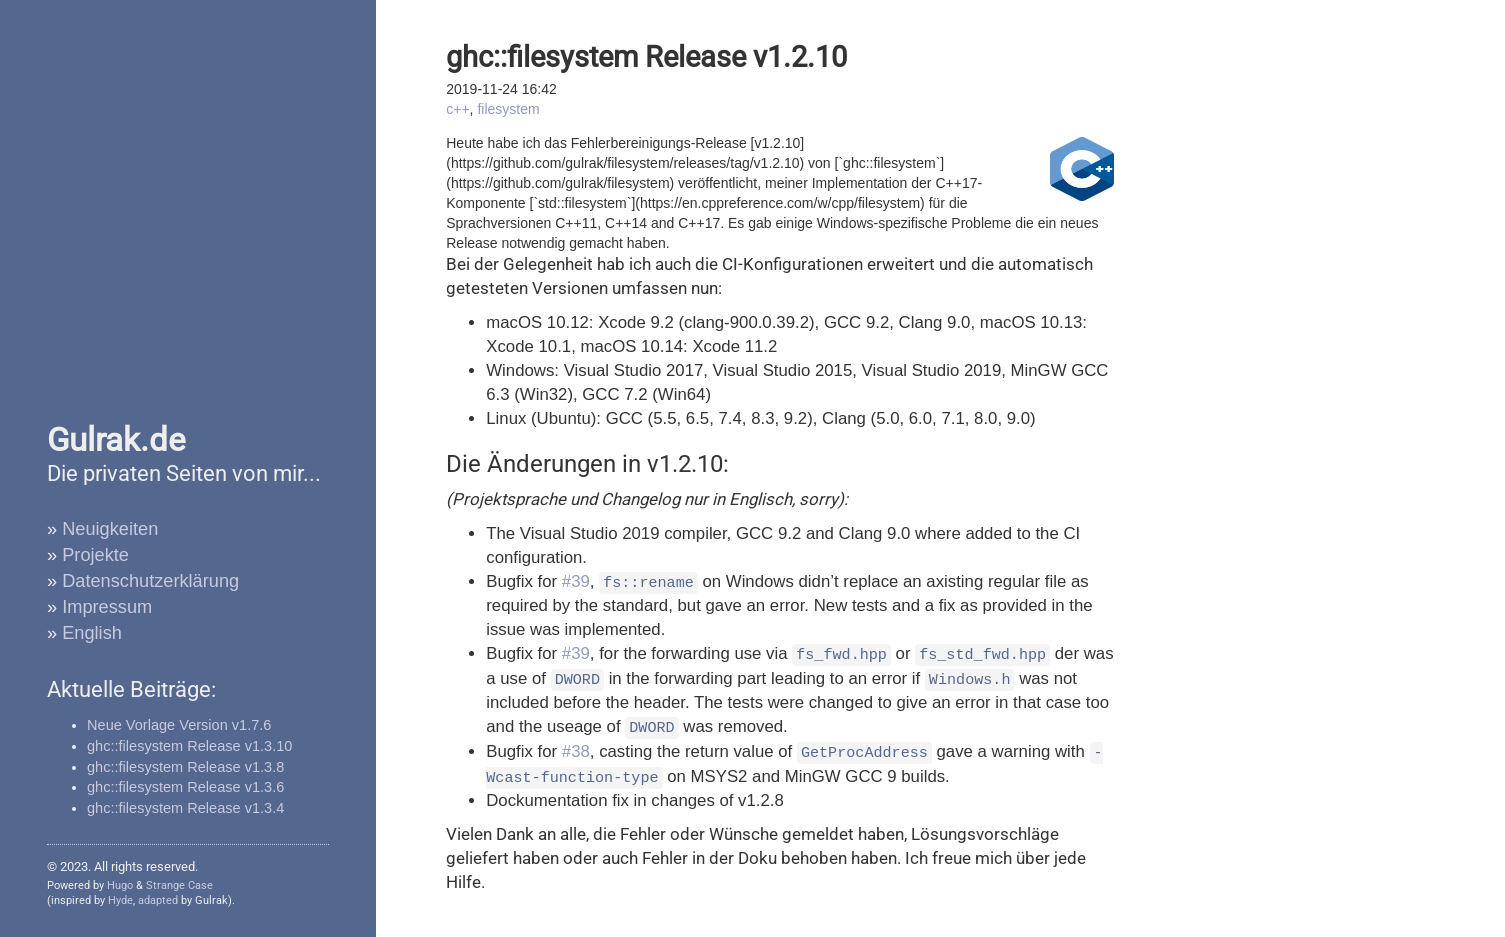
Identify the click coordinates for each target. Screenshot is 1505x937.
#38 (576, 751)
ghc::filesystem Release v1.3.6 (185, 787)
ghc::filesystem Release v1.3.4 (185, 808)
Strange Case (179, 885)
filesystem (508, 109)
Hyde (120, 900)
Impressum (107, 607)
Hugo (120, 885)
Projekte (95, 555)
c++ (457, 109)
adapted (158, 900)
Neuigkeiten (110, 529)
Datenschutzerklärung (150, 581)
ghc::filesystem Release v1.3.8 (185, 767)
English (92, 633)
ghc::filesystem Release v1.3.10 (189, 746)
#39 (576, 581)
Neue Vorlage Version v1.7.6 (179, 725)
